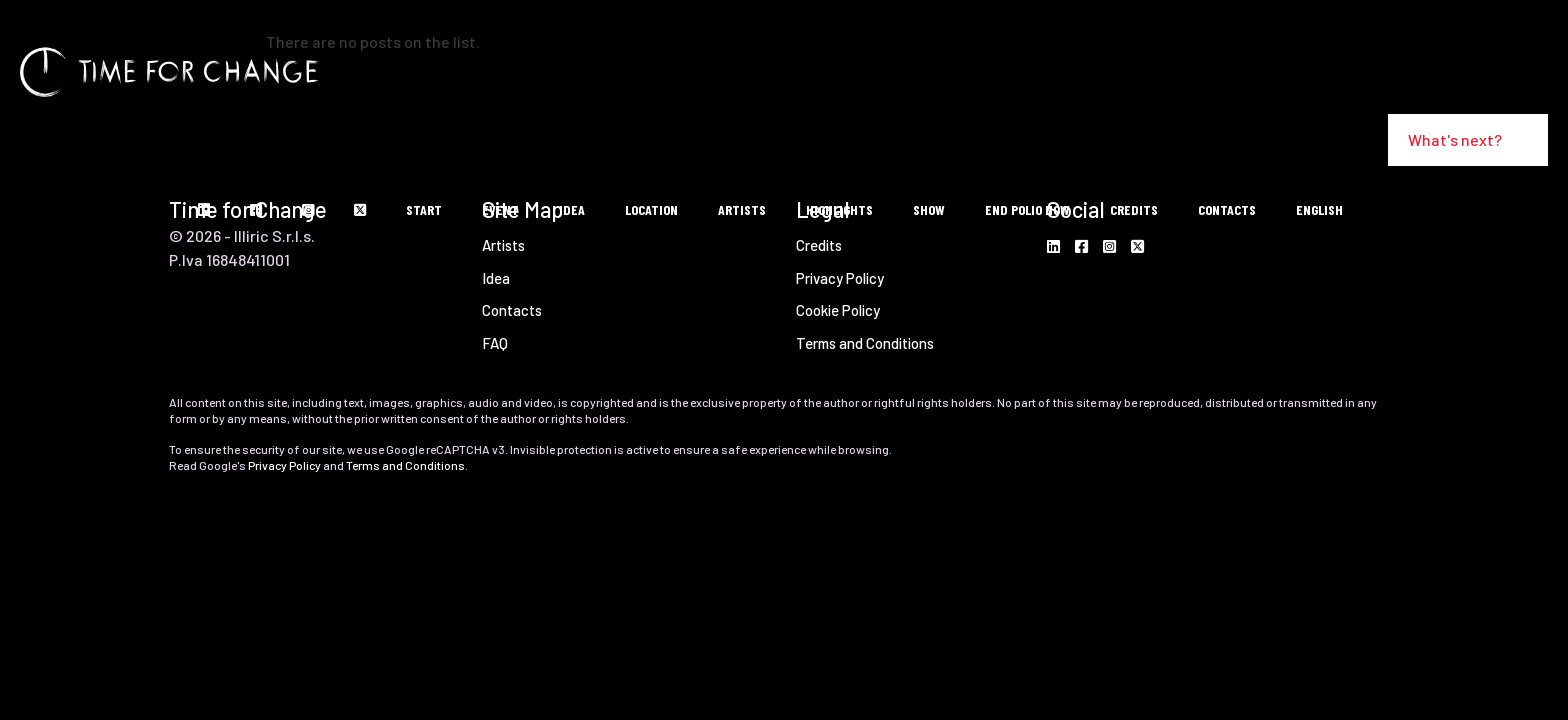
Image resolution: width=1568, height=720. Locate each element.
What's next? (1468, 139)
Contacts (512, 310)
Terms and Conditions (865, 343)
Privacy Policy (284, 465)
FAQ (495, 343)
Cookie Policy (838, 310)
